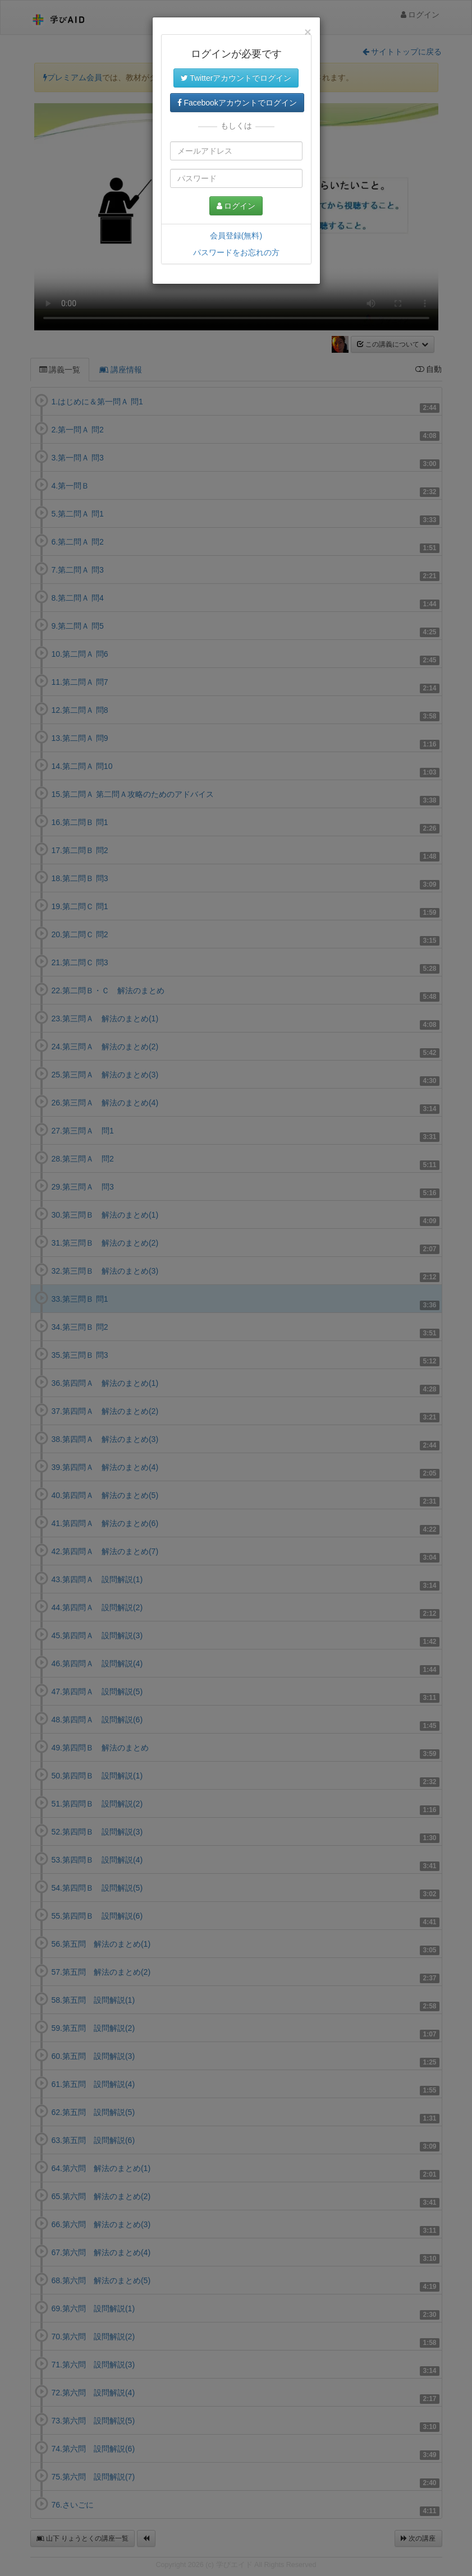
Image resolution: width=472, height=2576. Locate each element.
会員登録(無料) (236, 235)
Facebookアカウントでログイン (237, 102)
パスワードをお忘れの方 (236, 252)
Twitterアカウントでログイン (236, 77)
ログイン (236, 205)
